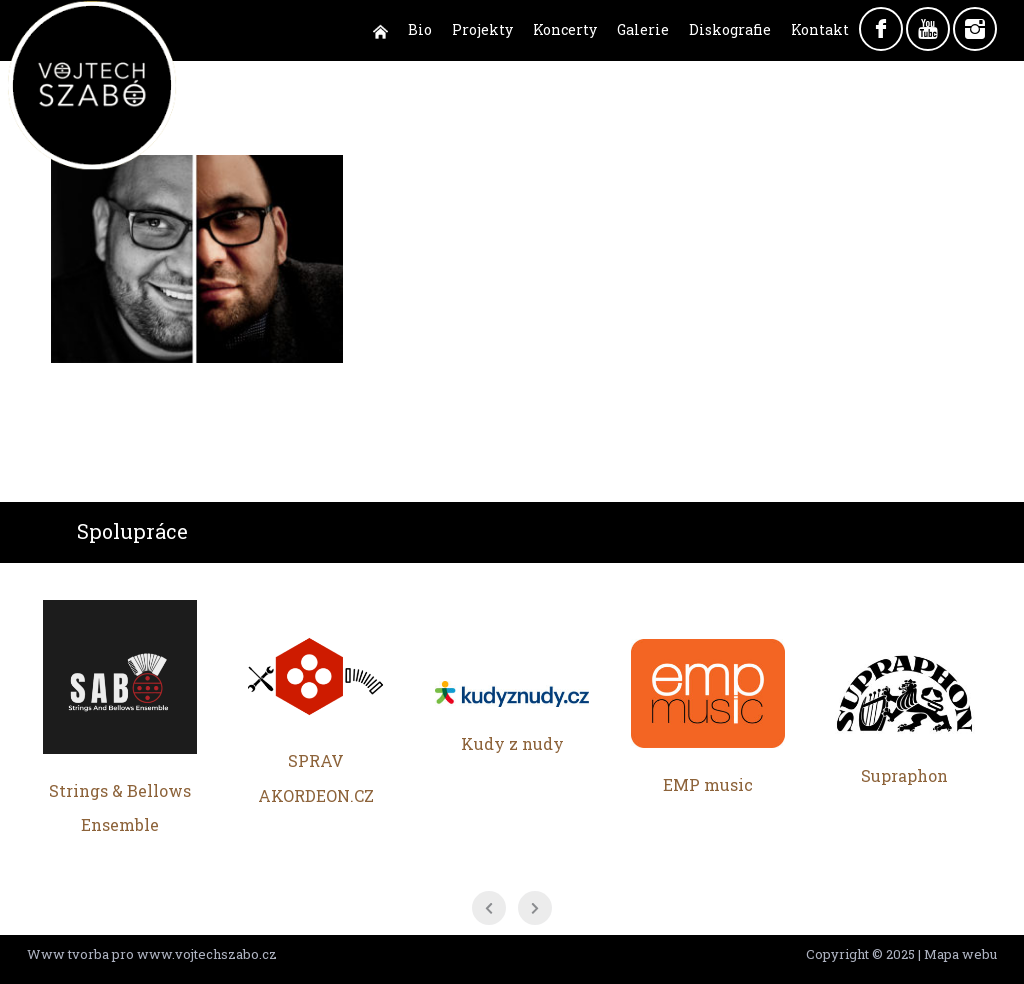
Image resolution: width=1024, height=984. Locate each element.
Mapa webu (960, 954)
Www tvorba (68, 954)
